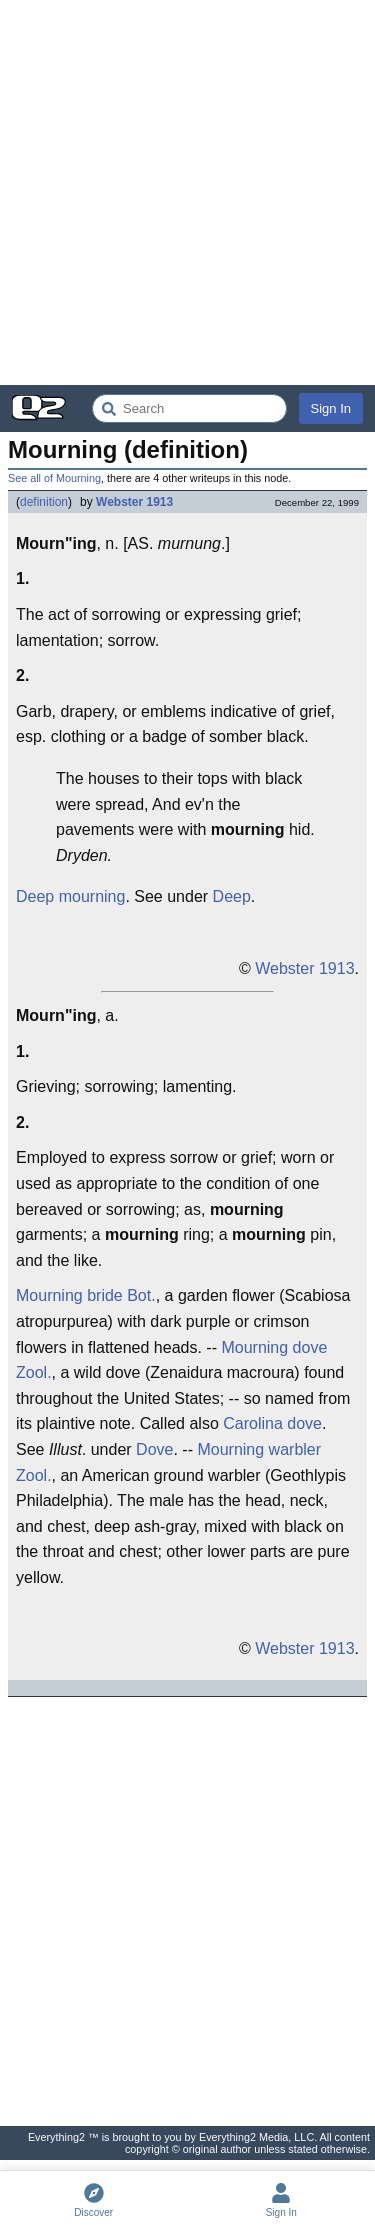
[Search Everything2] (189, 408)
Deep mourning (70, 896)
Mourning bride (69, 1295)
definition (44, 502)
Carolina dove (272, 1423)
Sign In (331, 408)
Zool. (34, 1372)
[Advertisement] (187, 192)
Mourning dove (274, 1347)
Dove (154, 1449)
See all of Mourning (54, 478)
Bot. (141, 1295)
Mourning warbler (259, 1449)
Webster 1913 (134, 502)
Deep (232, 896)
